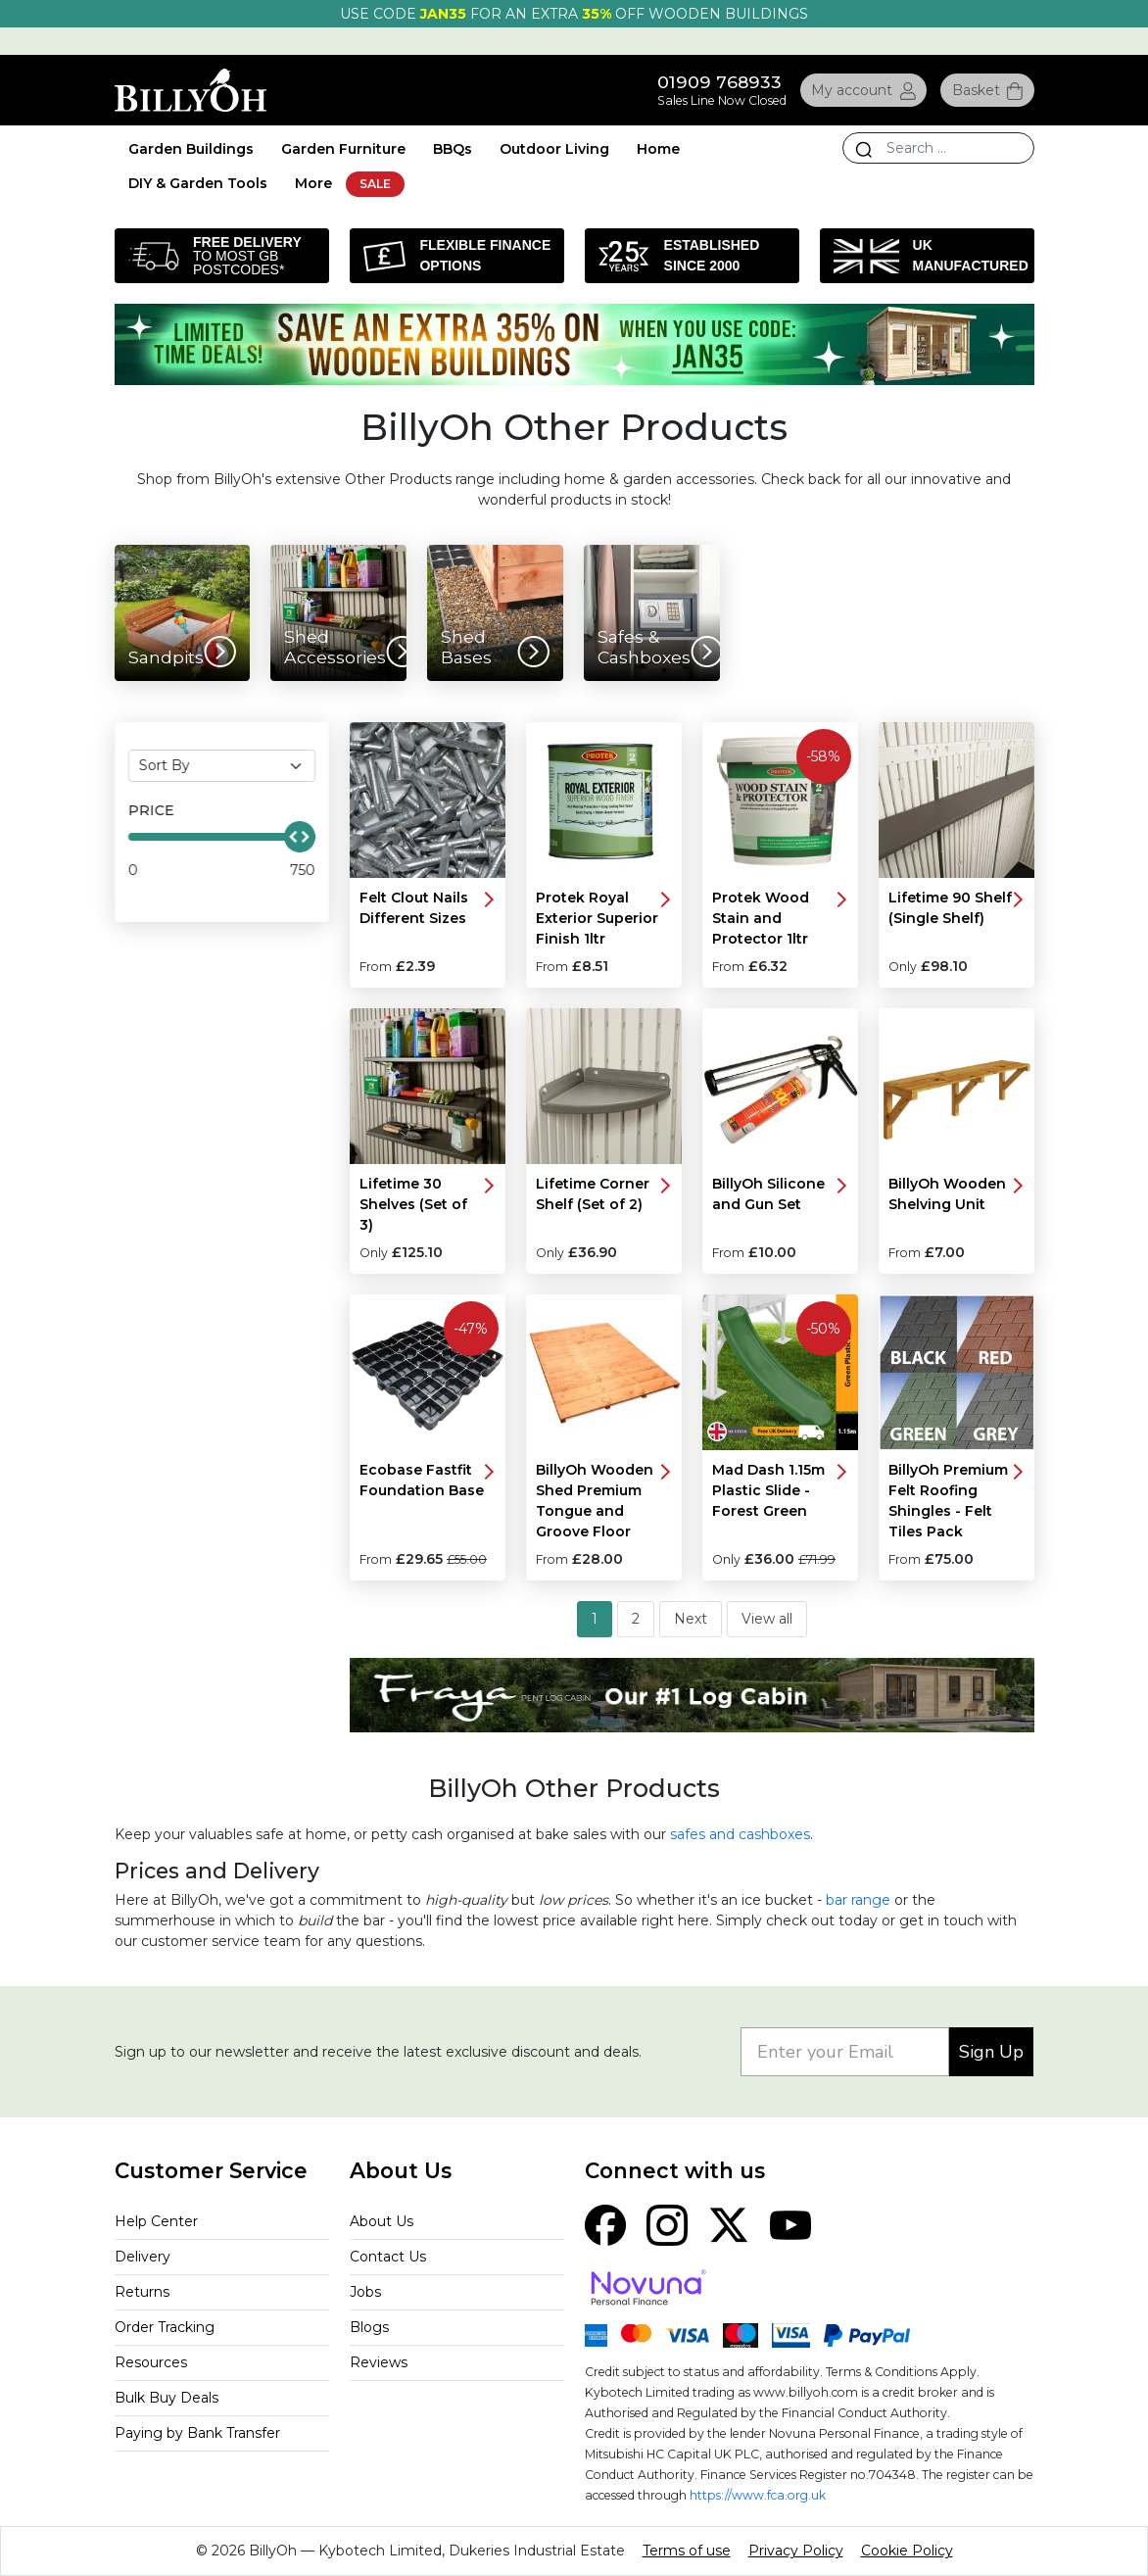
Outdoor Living (554, 149)
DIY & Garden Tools (197, 183)
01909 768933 (719, 82)
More (313, 183)
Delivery (142, 2256)
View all (766, 1619)
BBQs (452, 149)
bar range (858, 1900)
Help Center (156, 2221)
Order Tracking (165, 2327)
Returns (142, 2292)
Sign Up (991, 2052)
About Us (381, 2221)
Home (658, 149)
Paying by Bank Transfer (197, 2433)
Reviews (378, 2362)
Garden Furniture (343, 149)
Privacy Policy (795, 2550)
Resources (151, 2362)
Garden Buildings (191, 149)
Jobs (365, 2292)
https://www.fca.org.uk (758, 2495)
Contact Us (388, 2256)
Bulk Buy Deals (166, 2397)
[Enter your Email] (845, 2051)
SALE (375, 183)
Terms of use (687, 2550)
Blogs (369, 2327)
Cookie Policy (907, 2550)
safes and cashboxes (740, 1834)
